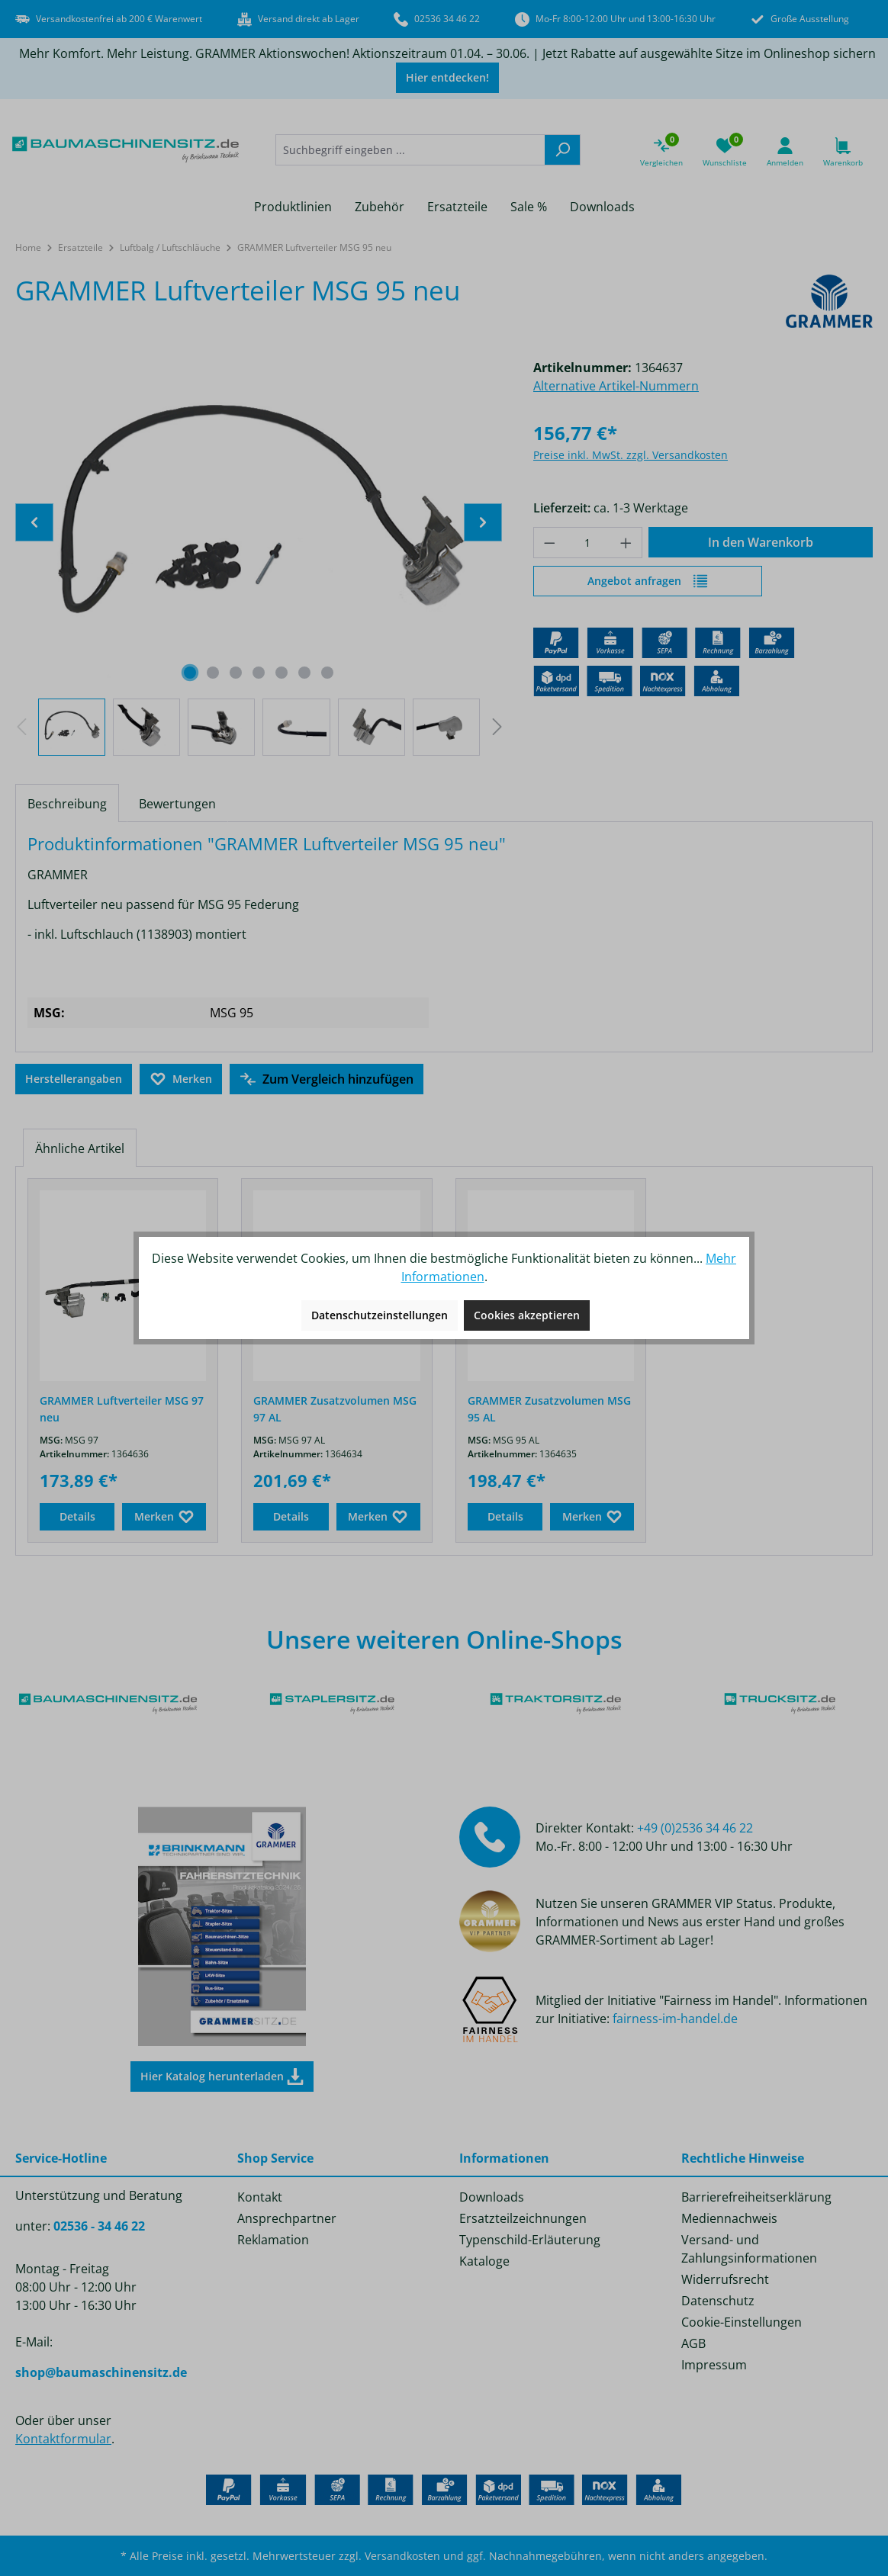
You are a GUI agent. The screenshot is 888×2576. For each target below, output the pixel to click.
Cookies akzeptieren (527, 1315)
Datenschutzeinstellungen (379, 1315)
